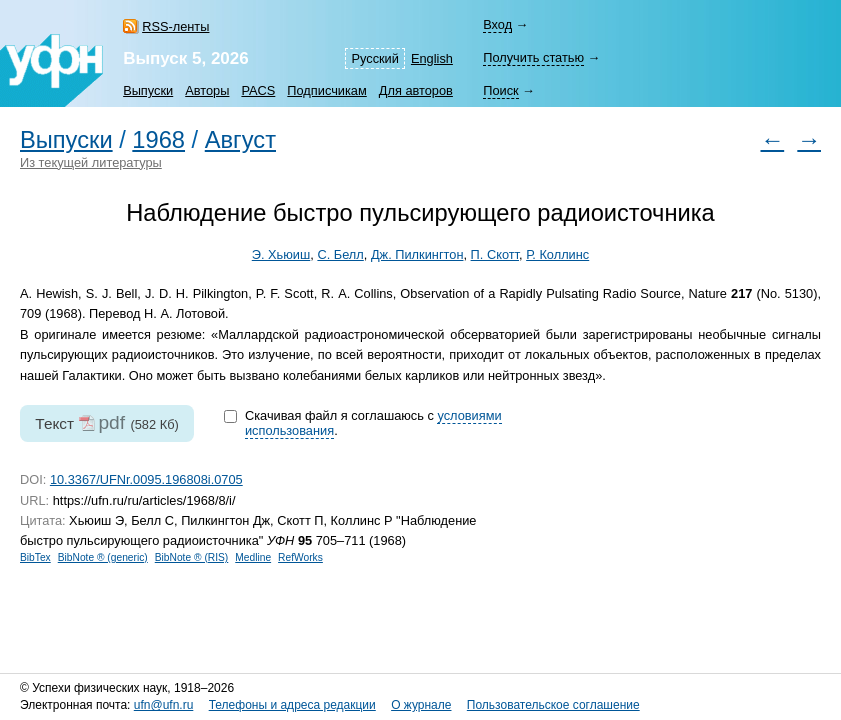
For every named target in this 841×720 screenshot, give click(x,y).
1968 (158, 140)
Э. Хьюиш (281, 254)
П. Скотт (495, 254)
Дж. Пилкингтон (417, 254)
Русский (374, 58)
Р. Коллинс (557, 254)
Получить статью (533, 57)
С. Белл (340, 254)
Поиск (500, 90)
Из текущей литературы (91, 162)
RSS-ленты (175, 26)
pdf (111, 422)
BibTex (35, 557)
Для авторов (416, 90)
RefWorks (300, 557)
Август (240, 140)
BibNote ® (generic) (103, 557)
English (432, 58)
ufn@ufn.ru (164, 705)
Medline (253, 557)
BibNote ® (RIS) (192, 557)
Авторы (207, 90)
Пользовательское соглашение (553, 705)
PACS (258, 90)
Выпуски (148, 90)
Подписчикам (326, 90)
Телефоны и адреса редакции (292, 705)
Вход (497, 24)
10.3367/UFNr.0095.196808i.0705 (146, 479)
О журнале (421, 705)
